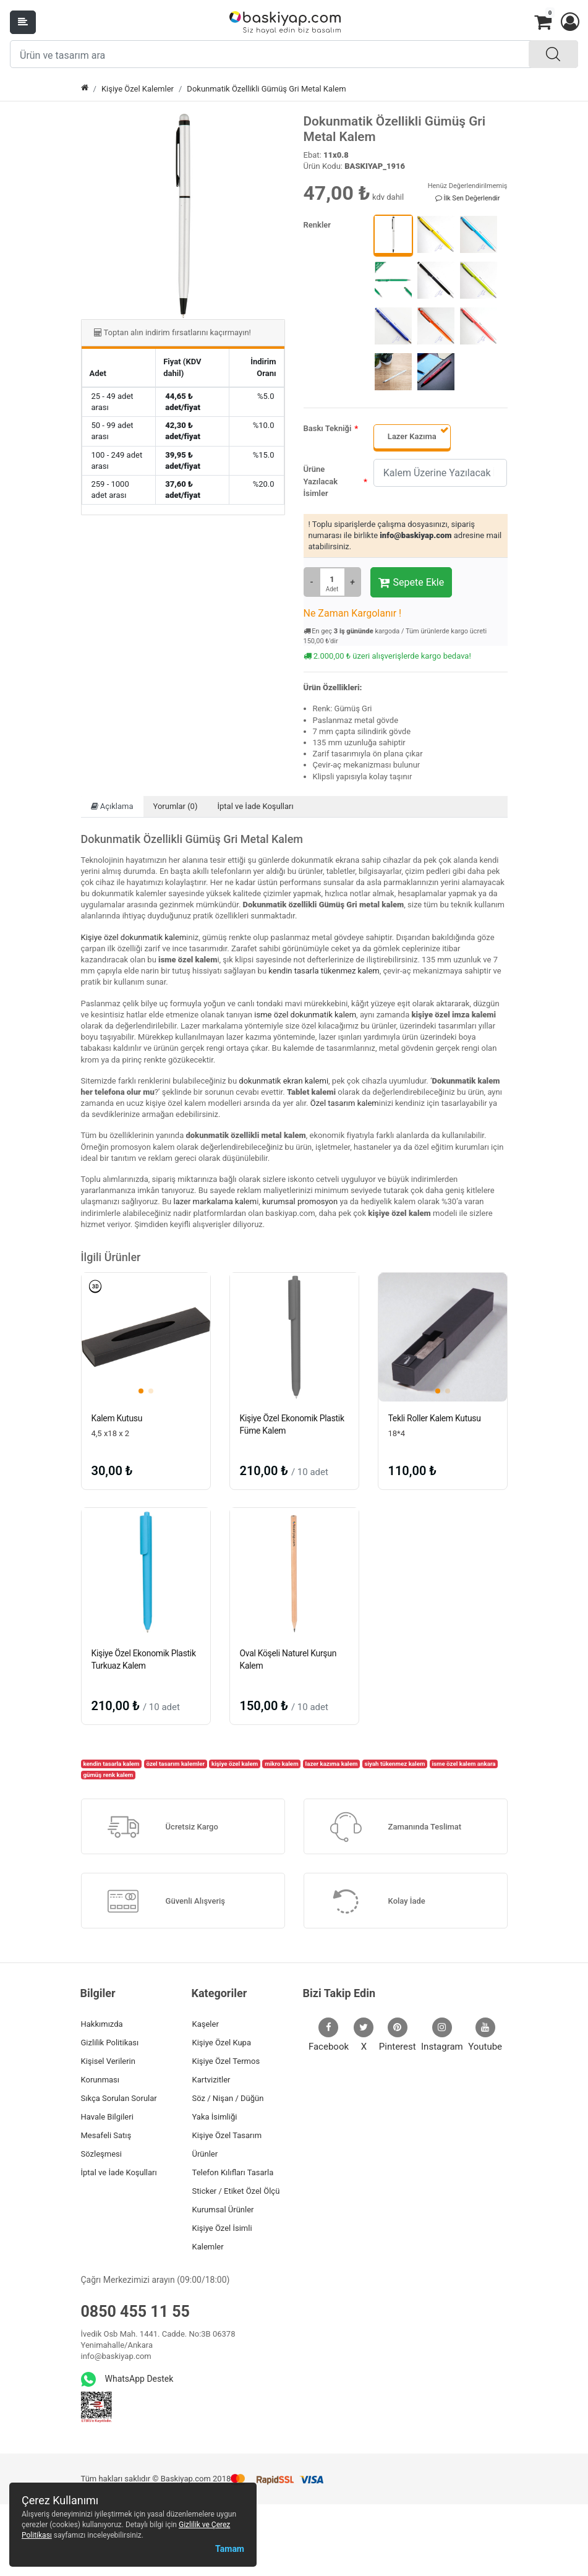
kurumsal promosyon (300, 1201)
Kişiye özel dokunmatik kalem (134, 937)
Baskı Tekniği (328, 428)
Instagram (442, 2035)
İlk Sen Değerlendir (467, 198)
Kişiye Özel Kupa (222, 2042)
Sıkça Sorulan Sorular (119, 2098)
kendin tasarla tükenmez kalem (323, 970)
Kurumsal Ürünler (223, 2209)
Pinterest (397, 2035)
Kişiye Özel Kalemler (137, 88)
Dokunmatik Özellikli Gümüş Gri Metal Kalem (266, 88)
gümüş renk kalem (108, 1774)
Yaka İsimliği (214, 2116)
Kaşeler (205, 2024)
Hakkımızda (102, 2024)
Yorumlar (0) (175, 806)
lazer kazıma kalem (331, 1763)
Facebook (329, 2035)
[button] (569, 22)
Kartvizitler (211, 2079)
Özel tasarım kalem (344, 1103)
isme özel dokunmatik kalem (305, 1014)
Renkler (317, 224)
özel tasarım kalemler (175, 1763)
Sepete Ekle (411, 582)
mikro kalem (281, 1763)
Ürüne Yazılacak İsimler (321, 481)
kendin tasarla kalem (111, 1763)
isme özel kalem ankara (463, 1763)
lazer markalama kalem (215, 1201)
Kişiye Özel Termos (226, 2061)
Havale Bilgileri (107, 2116)
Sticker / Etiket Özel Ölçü (236, 2191)
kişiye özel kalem (234, 1763)
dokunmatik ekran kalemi (283, 1080)
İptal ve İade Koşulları (255, 806)
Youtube (485, 2035)
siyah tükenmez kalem (394, 1763)
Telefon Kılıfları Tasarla (233, 2172)
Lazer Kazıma (412, 436)
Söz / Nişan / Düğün (228, 2098)
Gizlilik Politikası (110, 2042)
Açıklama (112, 806)
